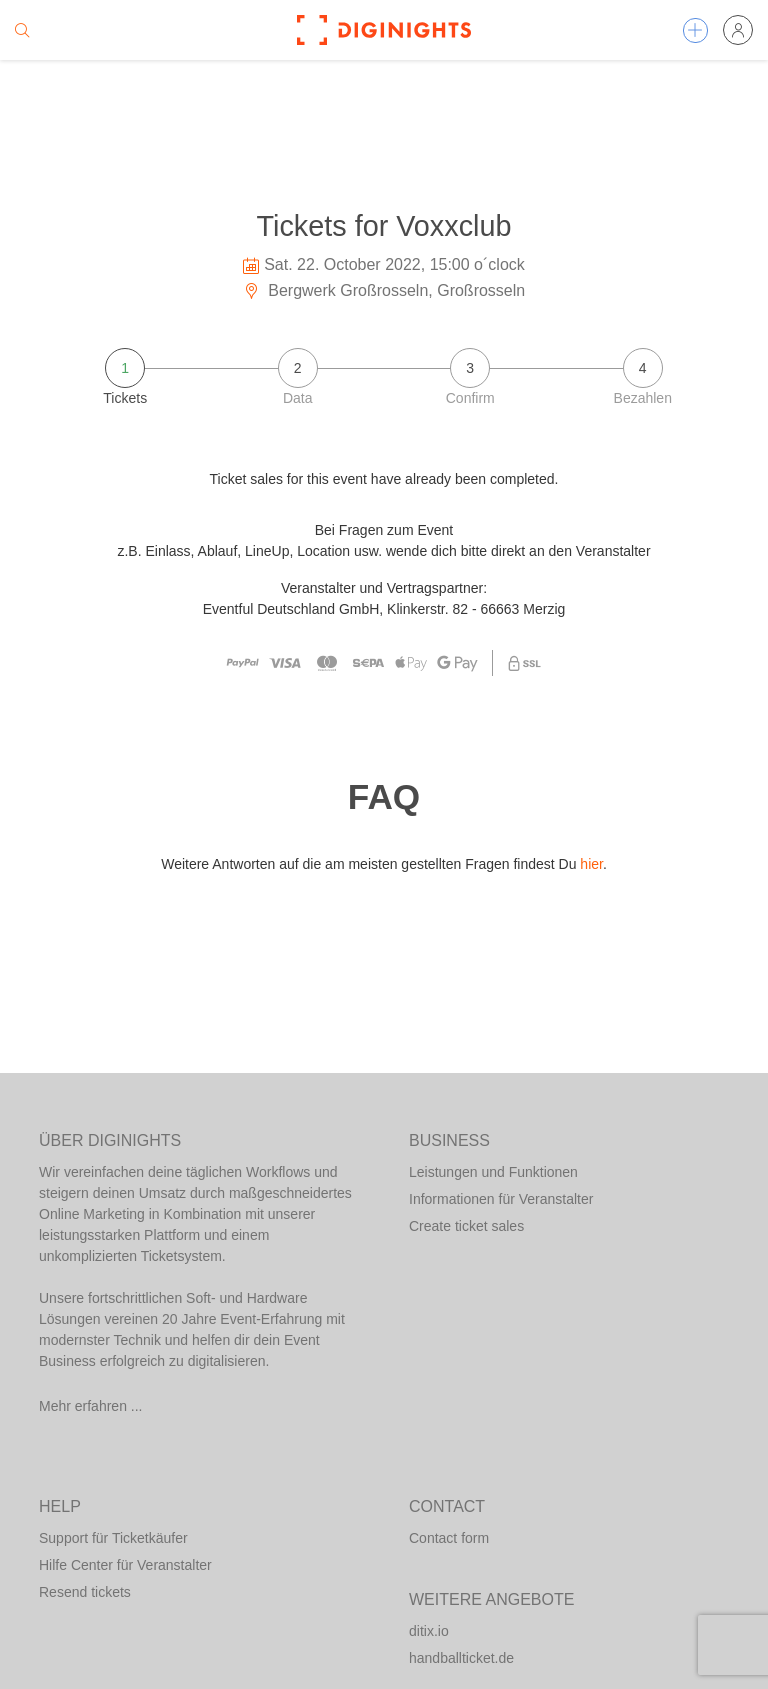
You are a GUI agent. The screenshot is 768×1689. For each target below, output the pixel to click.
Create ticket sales (466, 1226)
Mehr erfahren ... (91, 1406)
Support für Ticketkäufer (113, 1538)
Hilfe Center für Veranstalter (125, 1565)
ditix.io (429, 1631)
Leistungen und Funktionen (493, 1172)
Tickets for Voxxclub (384, 226)
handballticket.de (461, 1658)
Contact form (449, 1538)
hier (591, 864)
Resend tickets (85, 1592)
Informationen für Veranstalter (501, 1199)
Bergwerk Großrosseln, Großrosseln (384, 290)
